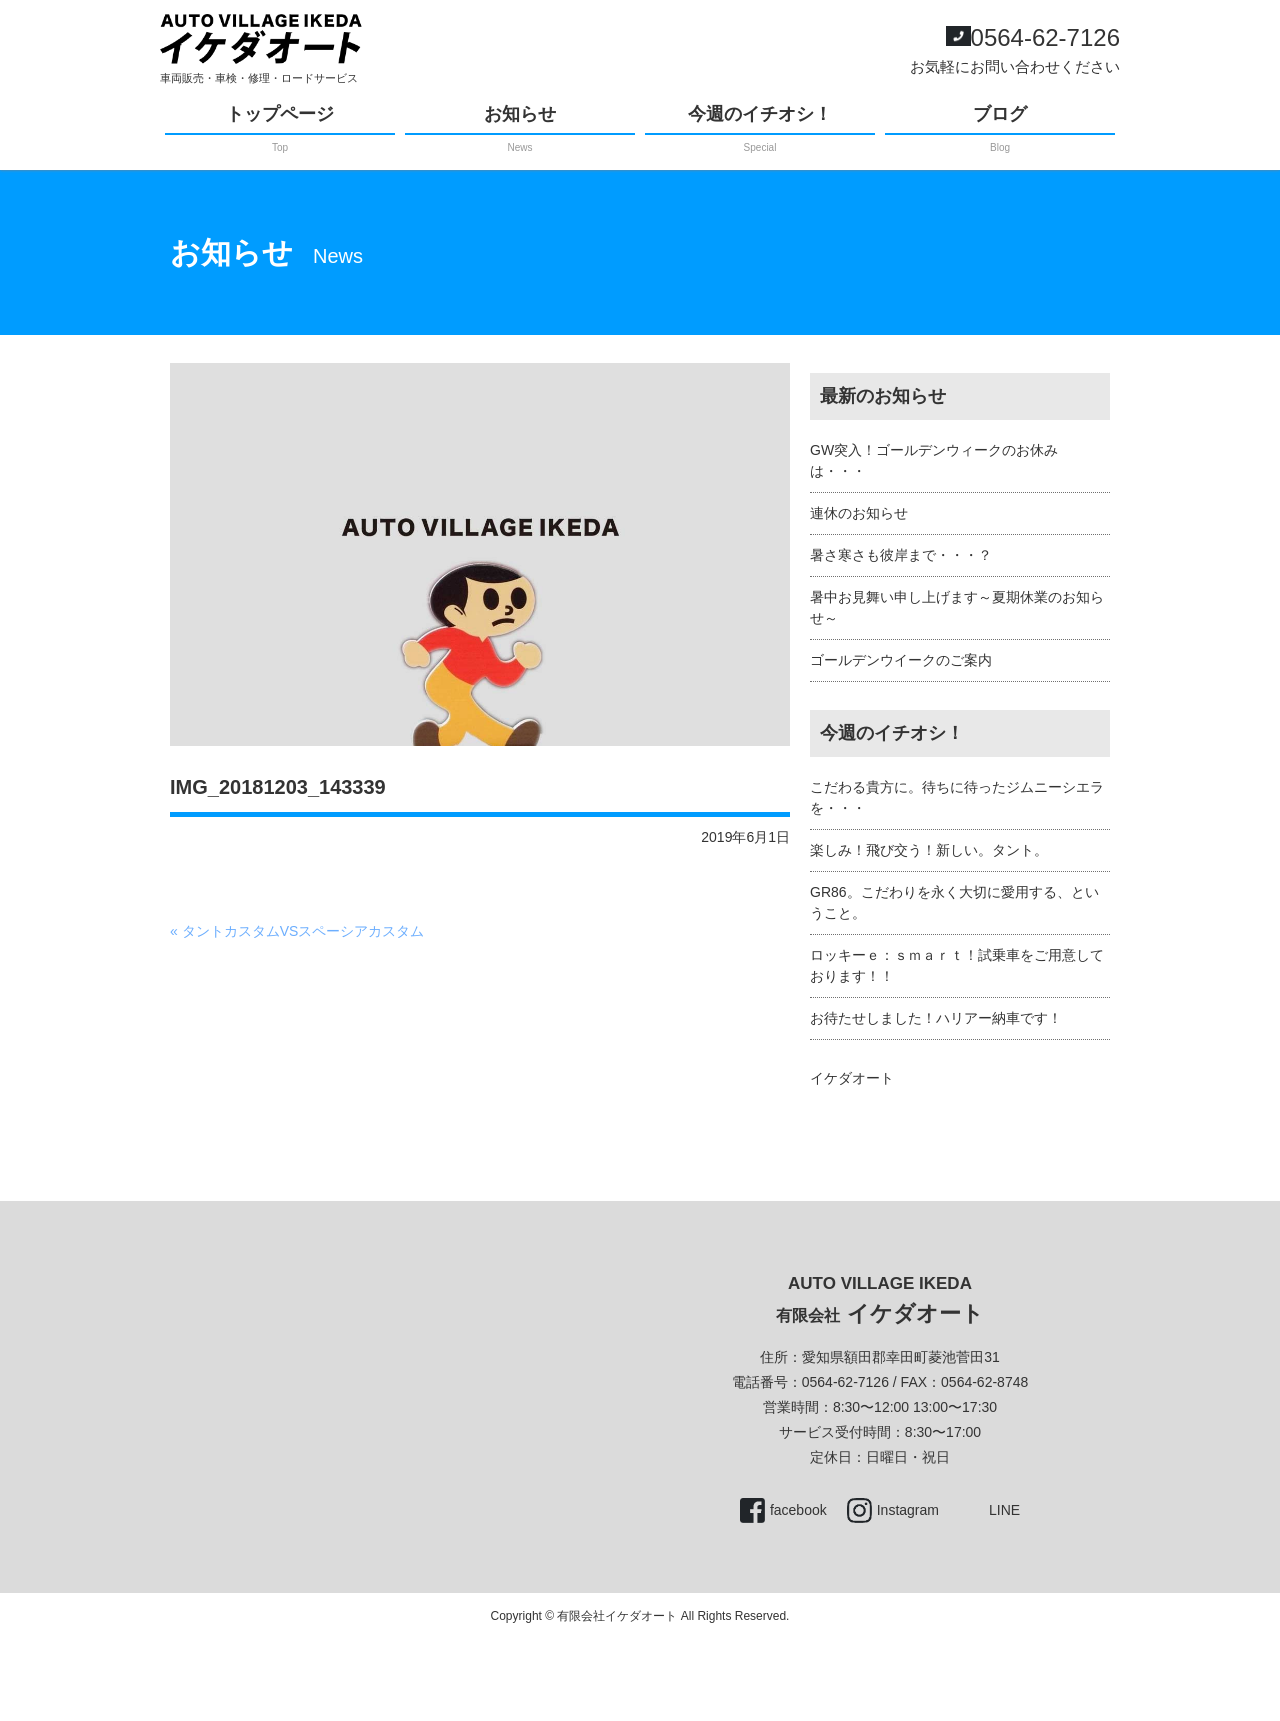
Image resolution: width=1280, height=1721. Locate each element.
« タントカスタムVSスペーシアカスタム (297, 931)
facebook (798, 1510)
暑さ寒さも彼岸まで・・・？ (901, 555)
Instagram (908, 1510)
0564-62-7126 (1045, 37)
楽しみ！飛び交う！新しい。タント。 (929, 850)
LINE (1004, 1510)
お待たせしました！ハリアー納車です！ (936, 1018)
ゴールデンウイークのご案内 (901, 660)
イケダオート (852, 1078)
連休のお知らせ (859, 513)
